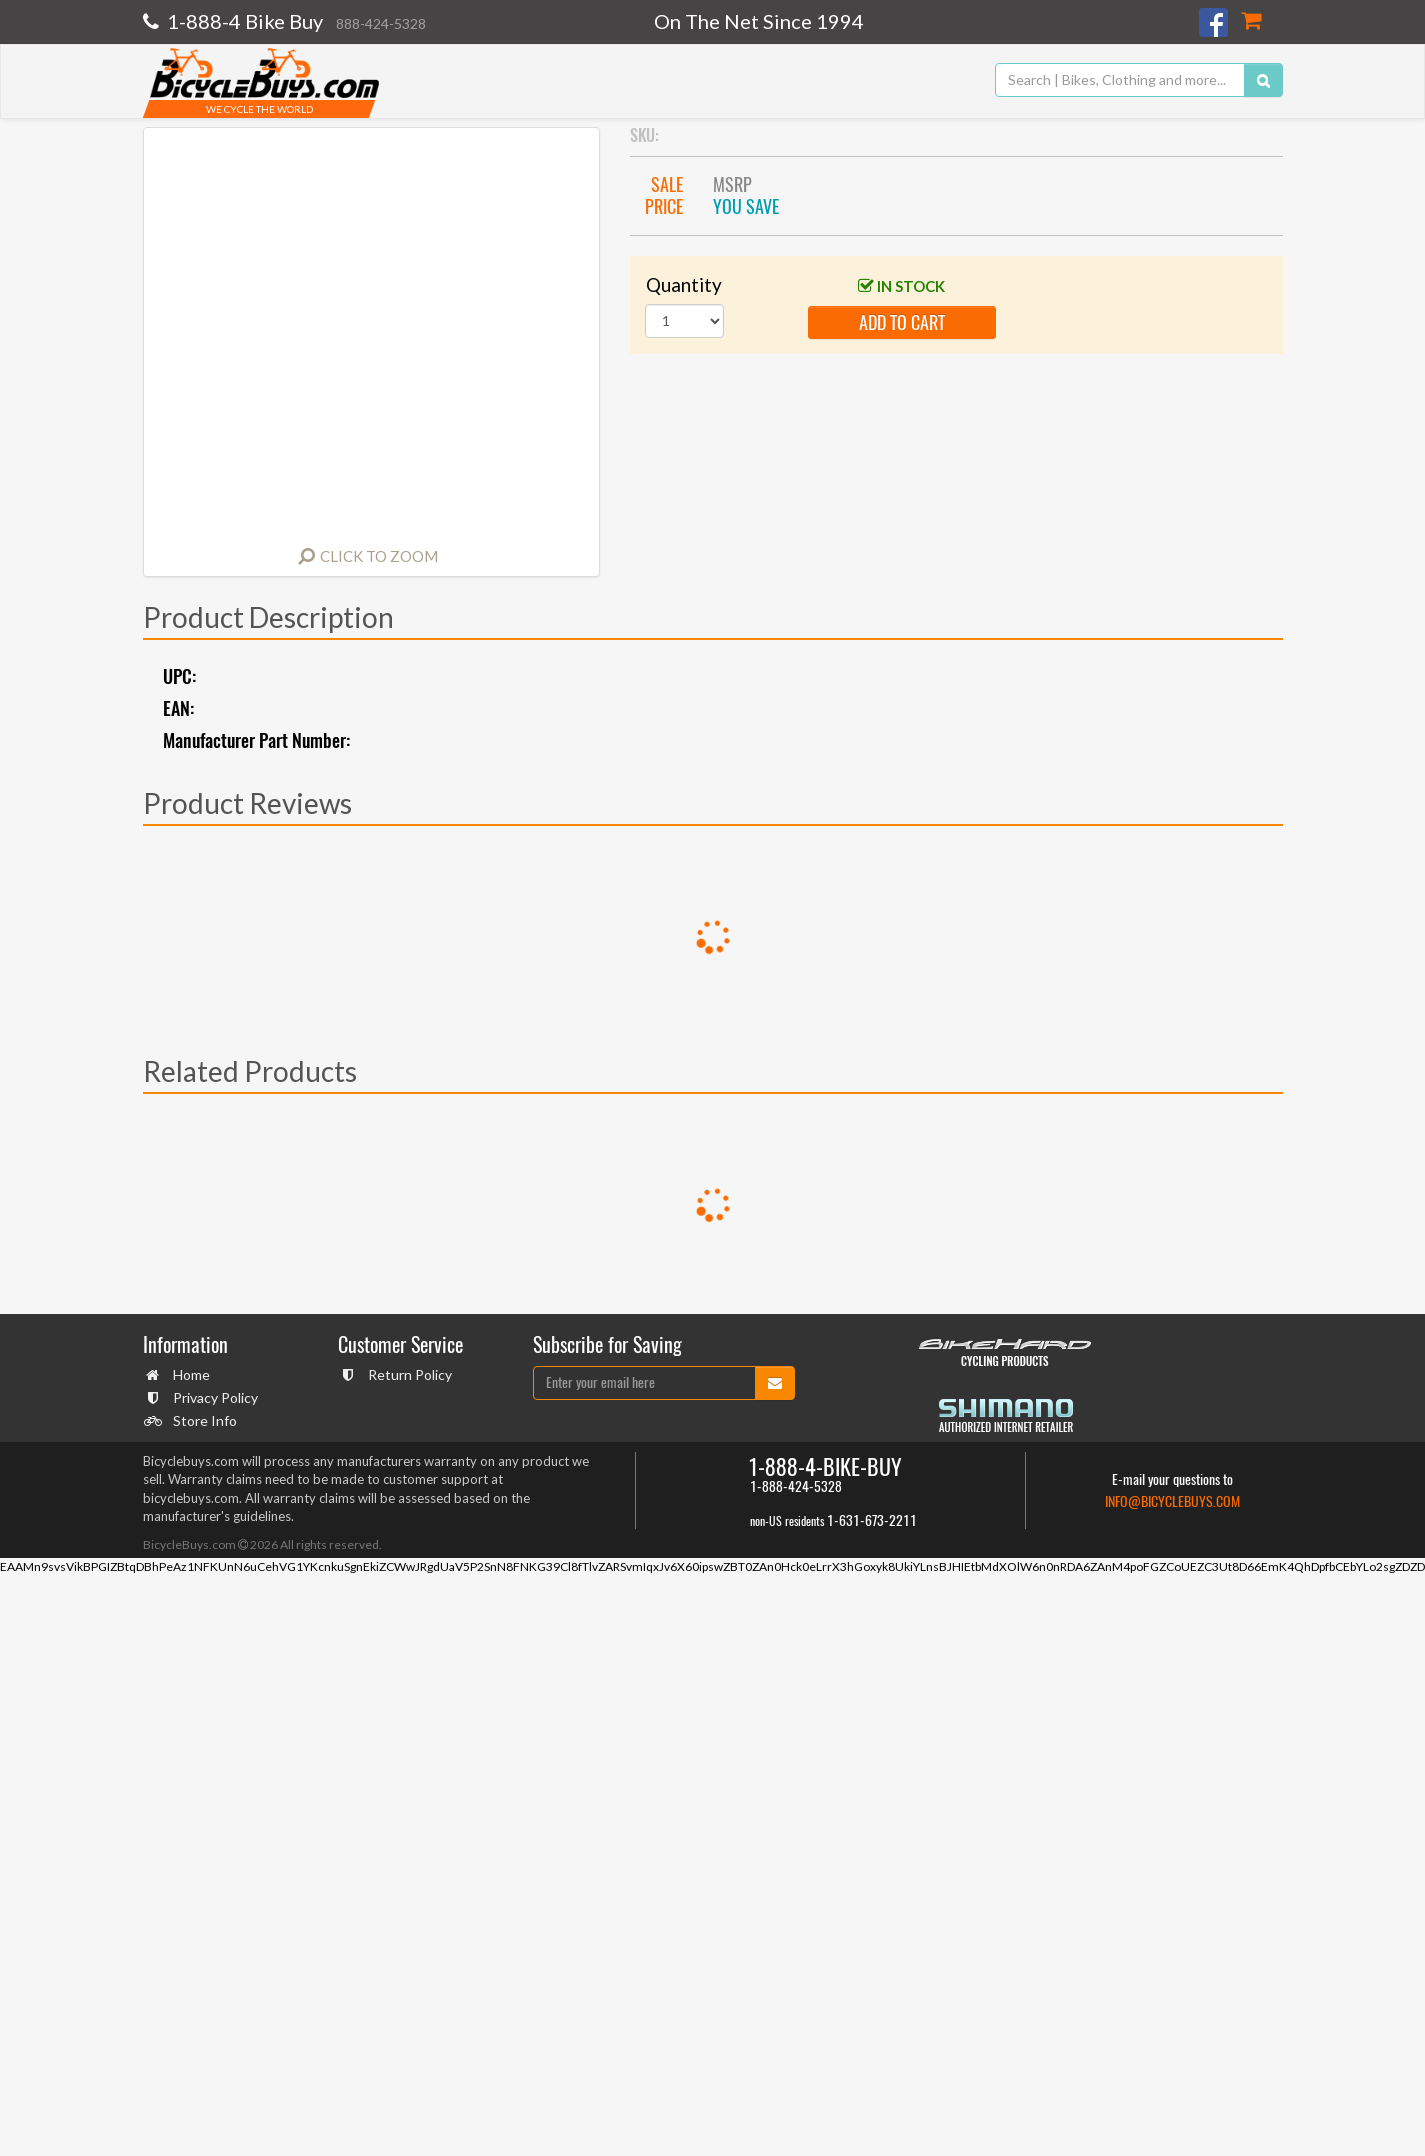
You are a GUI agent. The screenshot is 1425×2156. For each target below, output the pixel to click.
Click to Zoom (379, 556)
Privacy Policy (213, 1397)
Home (189, 1374)
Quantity (684, 284)
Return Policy (407, 1374)
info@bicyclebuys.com (1172, 1501)
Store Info (202, 1420)
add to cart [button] (902, 322)
